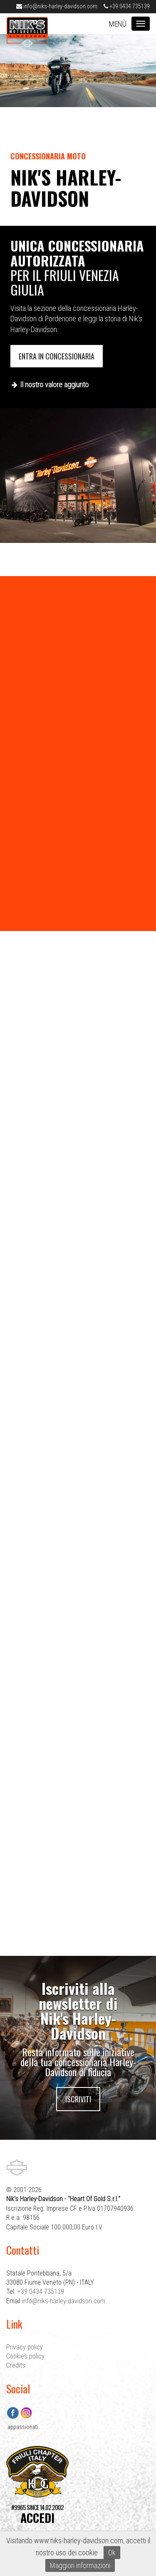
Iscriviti (78, 2099)
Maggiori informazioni (80, 2565)
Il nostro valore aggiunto (54, 384)
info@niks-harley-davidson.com (56, 6)
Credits (15, 2365)
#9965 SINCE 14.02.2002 (37, 2514)
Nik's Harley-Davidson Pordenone (27, 32)
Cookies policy (25, 2356)
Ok (112, 2552)
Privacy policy (24, 2347)
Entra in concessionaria (56, 356)
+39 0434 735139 (127, 6)
